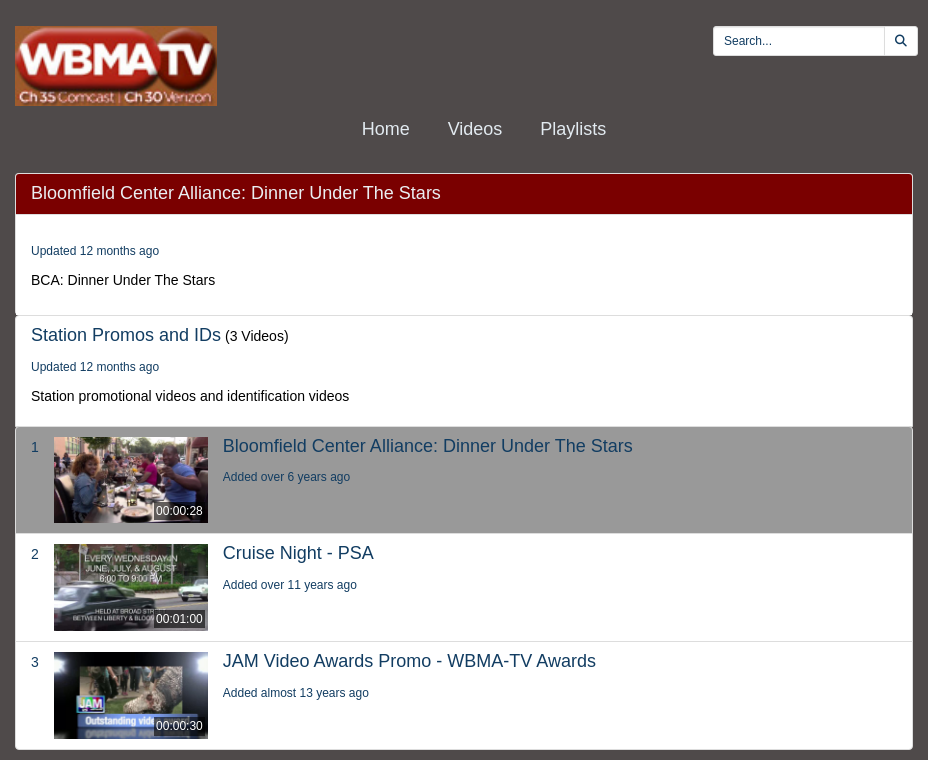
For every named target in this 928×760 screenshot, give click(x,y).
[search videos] (799, 41)
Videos (475, 129)
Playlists (573, 129)
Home (386, 129)
